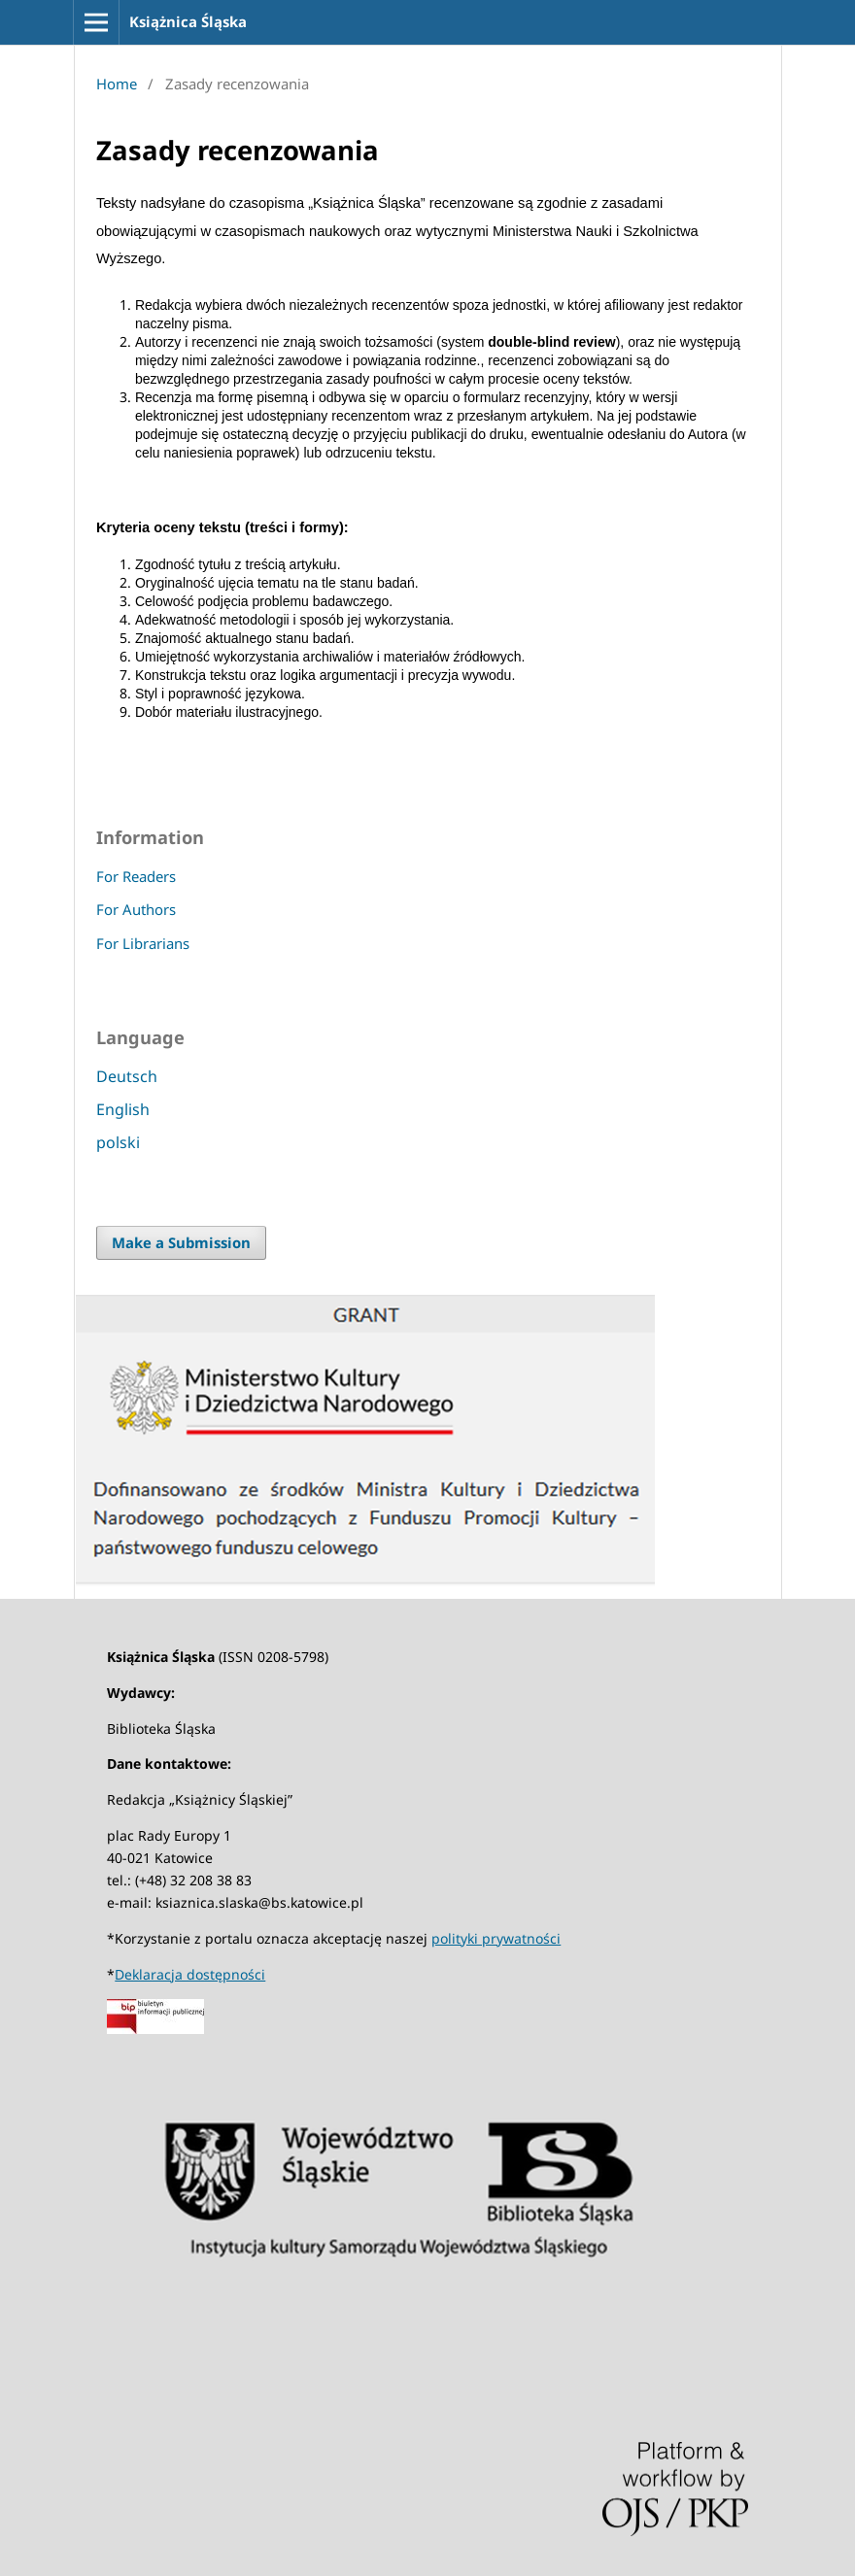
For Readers (136, 876)
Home (116, 83)
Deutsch (126, 1076)
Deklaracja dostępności (190, 1974)
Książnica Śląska (188, 21)
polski (118, 1142)
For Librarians (142, 943)
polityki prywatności (496, 1938)
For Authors (136, 909)
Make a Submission (181, 1242)
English (123, 1109)
